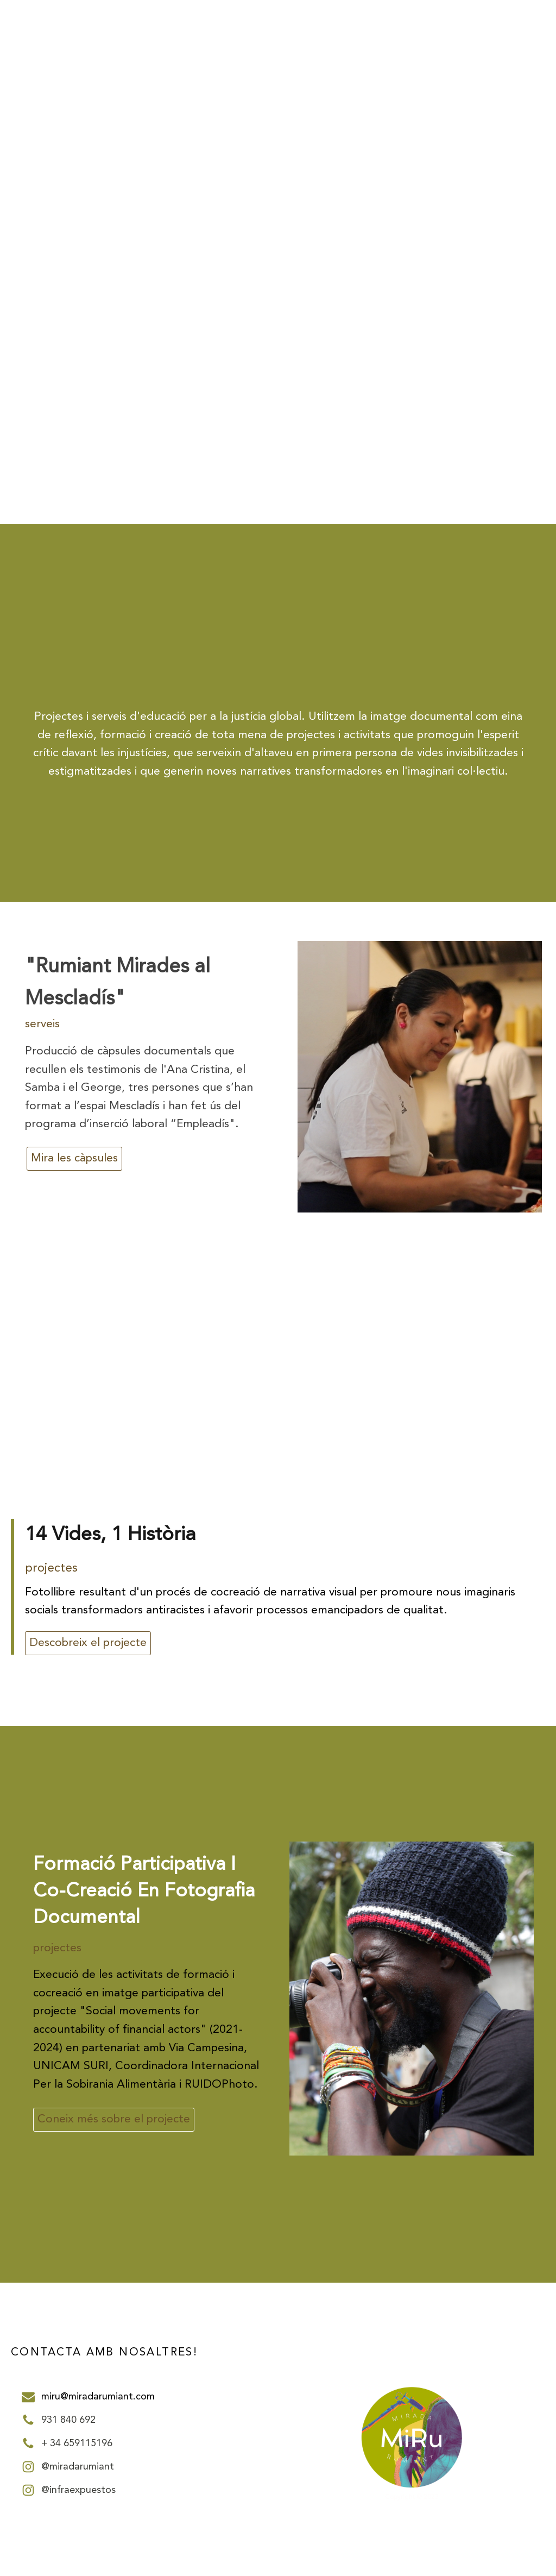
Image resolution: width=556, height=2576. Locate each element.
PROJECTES (436, 63)
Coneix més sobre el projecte (113, 2119)
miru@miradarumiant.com (98, 2397)
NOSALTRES (370, 63)
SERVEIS (497, 63)
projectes (51, 1568)
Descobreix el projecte (88, 1643)
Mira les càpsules (74, 1158)
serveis (42, 1024)
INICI (317, 63)
